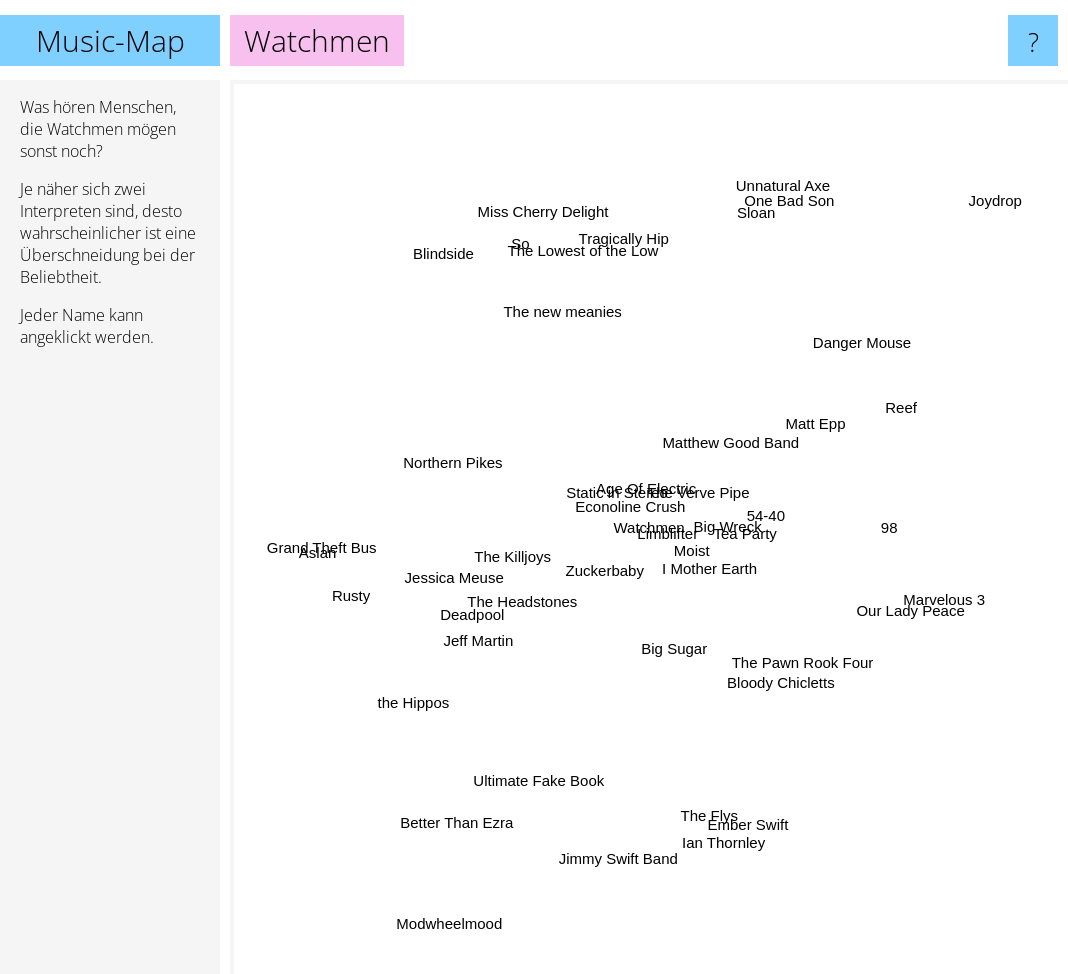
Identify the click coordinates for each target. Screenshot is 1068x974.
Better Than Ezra (435, 844)
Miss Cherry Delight (562, 244)
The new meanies (573, 334)
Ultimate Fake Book (546, 758)
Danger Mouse (838, 362)
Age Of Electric (639, 496)
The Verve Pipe (703, 474)
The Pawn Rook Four (798, 648)
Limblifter (673, 540)
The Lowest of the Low (590, 263)
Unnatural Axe (772, 211)
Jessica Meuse (474, 567)
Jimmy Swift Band (625, 857)
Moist (670, 558)
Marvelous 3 (915, 591)
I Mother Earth (742, 594)
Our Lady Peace (939, 621)
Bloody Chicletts (789, 662)
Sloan (744, 229)
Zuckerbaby (604, 556)
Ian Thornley (722, 838)
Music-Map (110, 40)
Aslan (341, 548)
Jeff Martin (474, 630)
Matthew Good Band (738, 401)
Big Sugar (677, 652)
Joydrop (977, 218)
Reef (869, 428)
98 (862, 527)
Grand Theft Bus (316, 526)
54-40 (761, 523)
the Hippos (425, 692)
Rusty (351, 591)
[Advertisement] (110, 669)
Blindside (458, 269)
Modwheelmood (461, 901)
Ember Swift (749, 802)
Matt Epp (797, 434)
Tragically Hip (615, 205)
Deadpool (491, 604)
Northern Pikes (455, 467)
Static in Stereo (616, 481)
